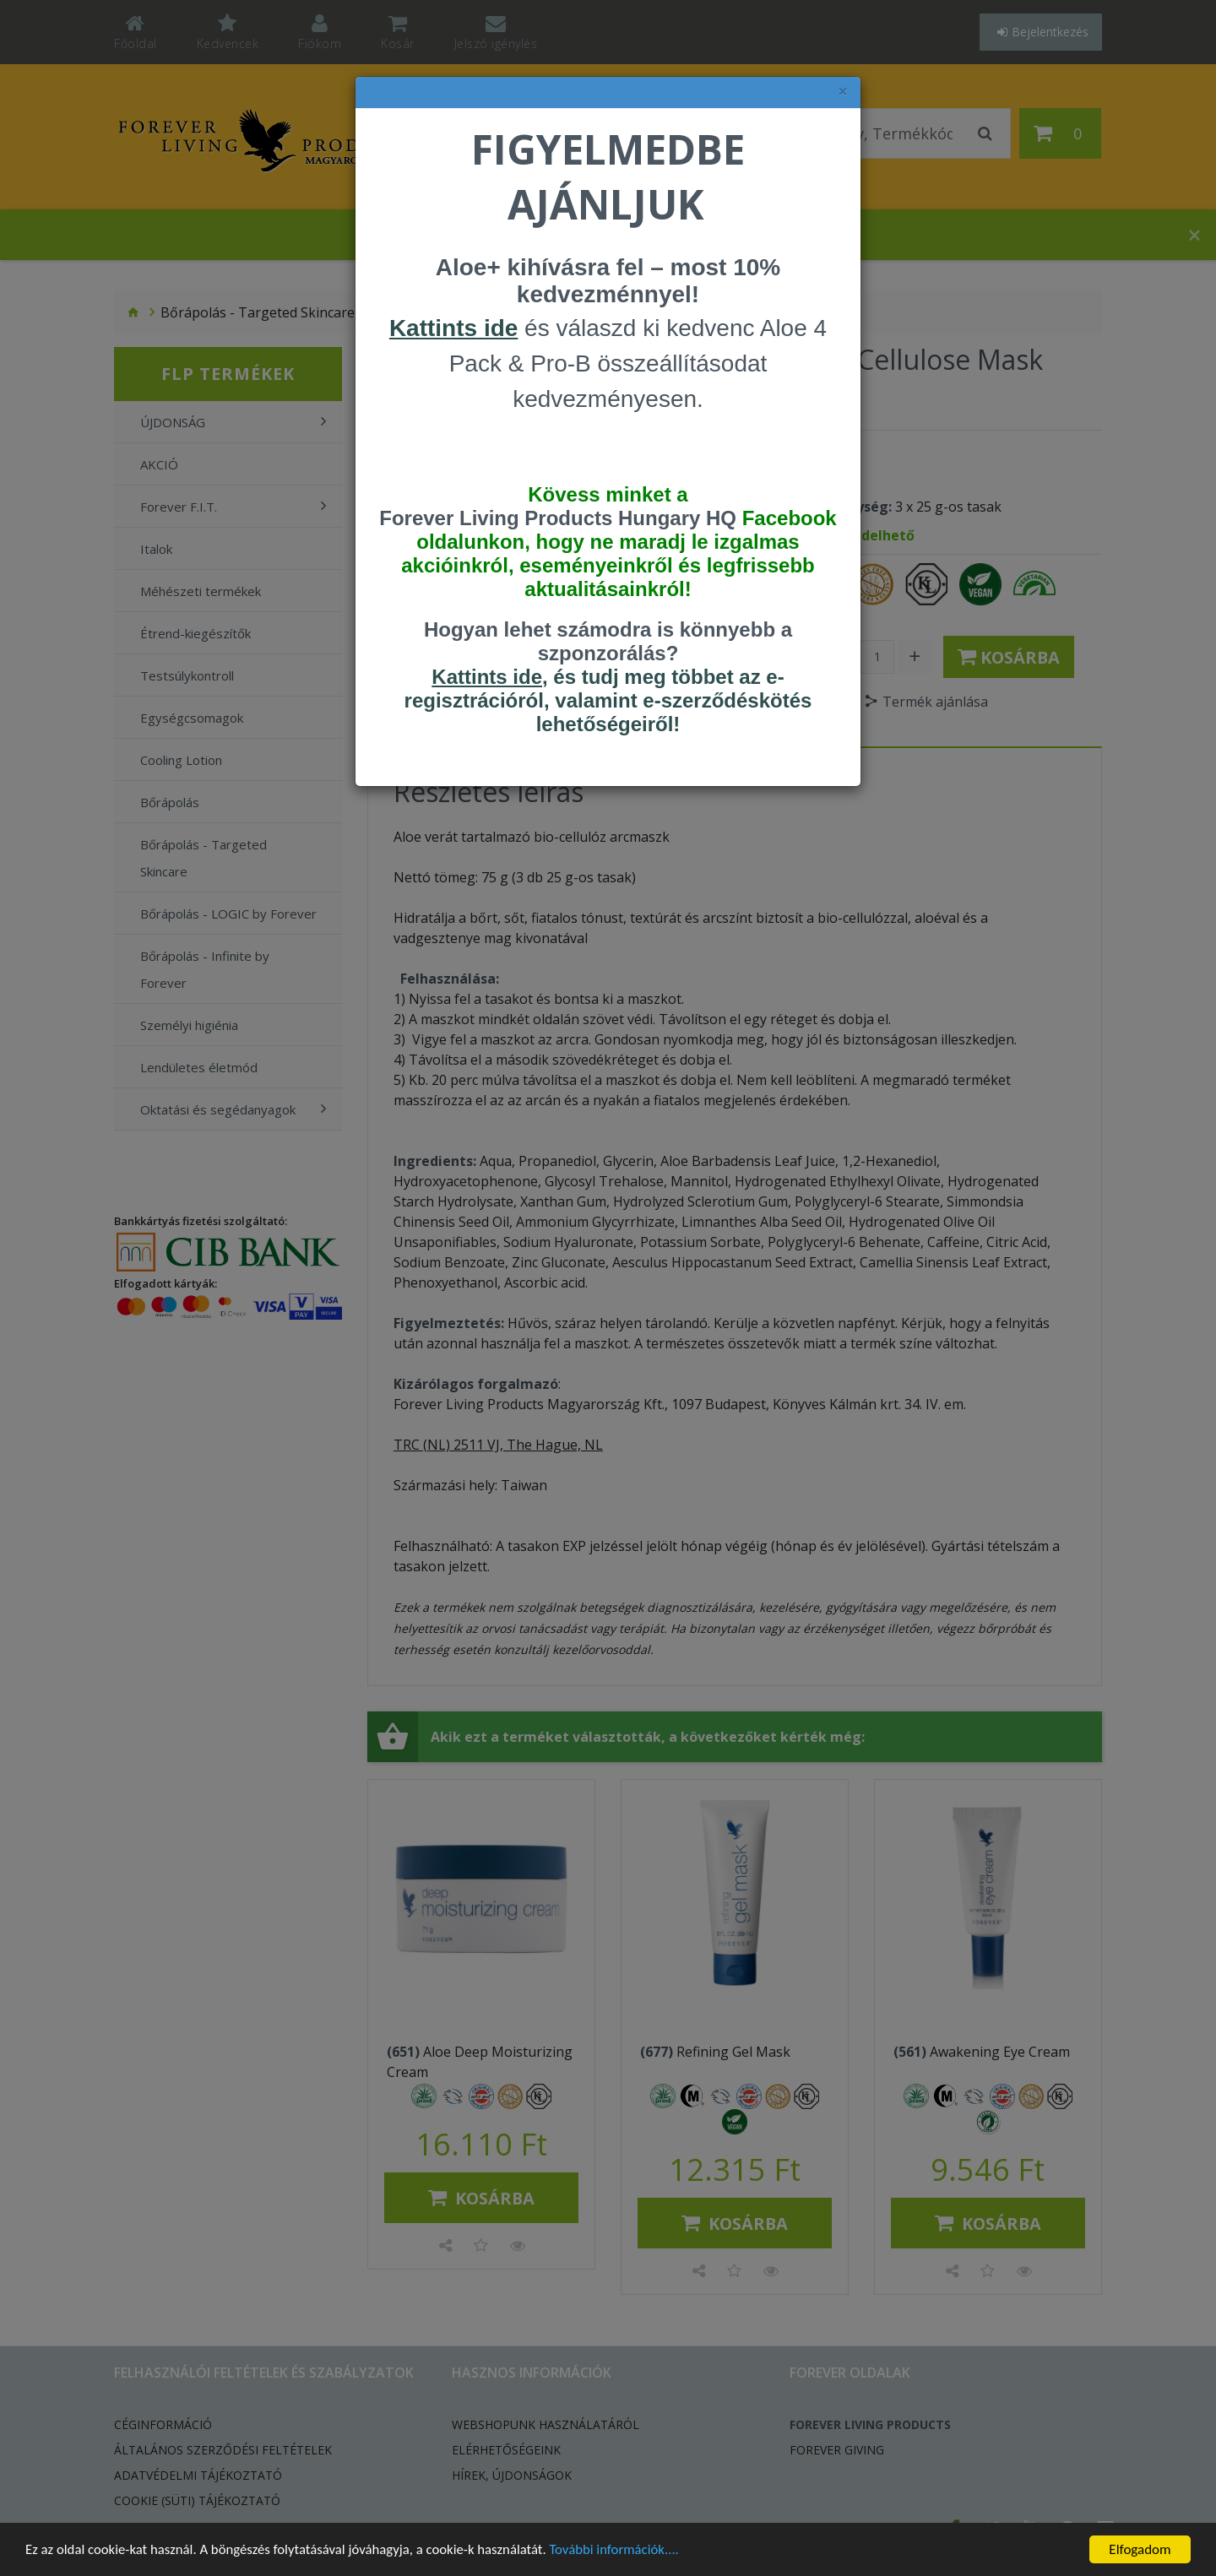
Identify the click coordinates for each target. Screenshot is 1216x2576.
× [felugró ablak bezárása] (843, 91)
